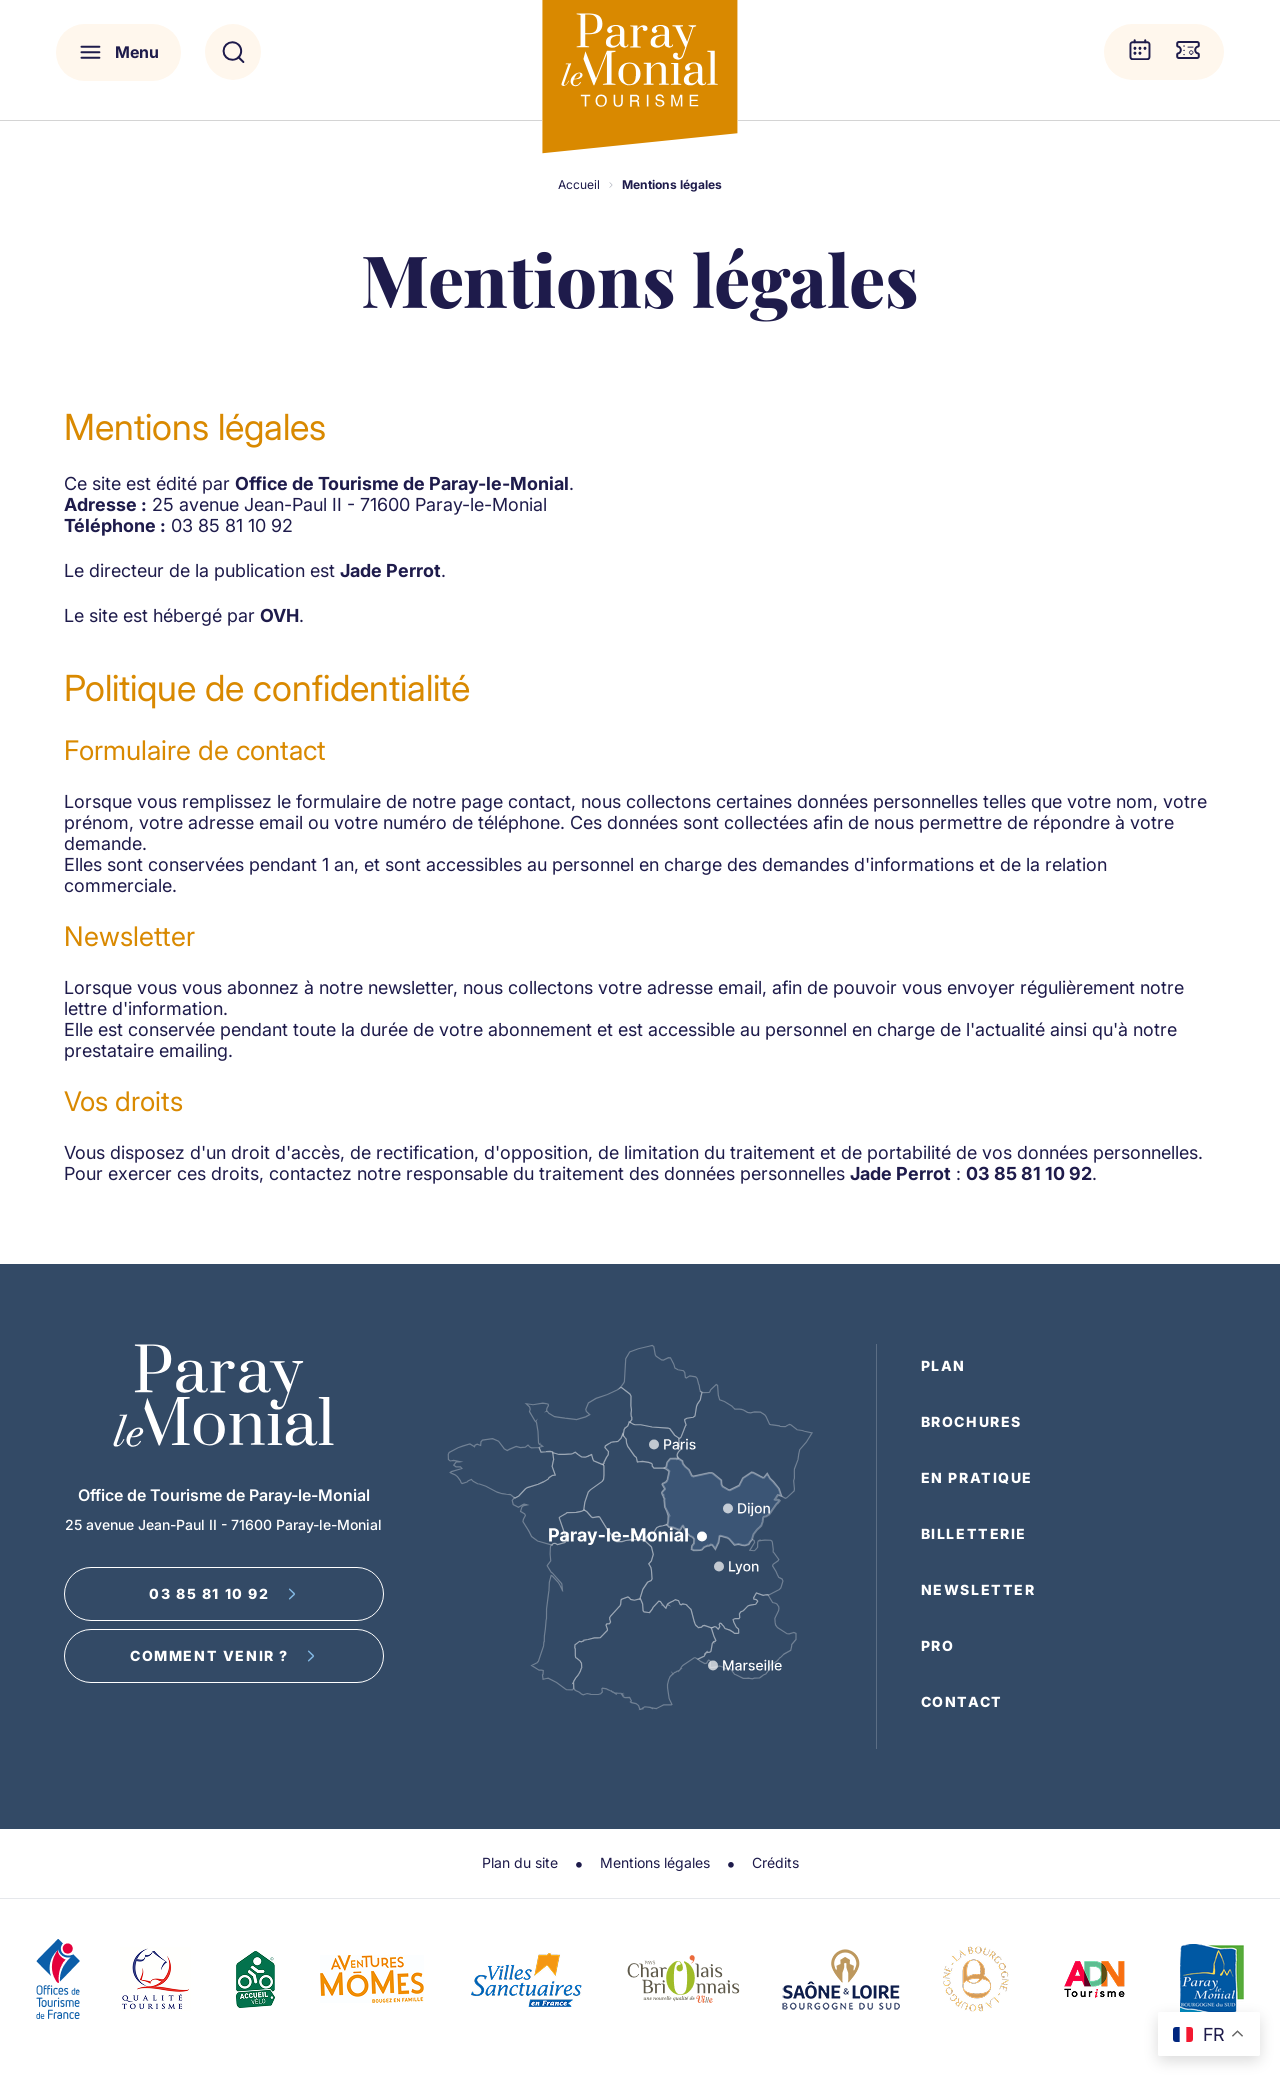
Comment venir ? (223, 1655)
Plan (943, 1365)
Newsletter (978, 1589)
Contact (962, 1701)
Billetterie (974, 1533)
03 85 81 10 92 (223, 1593)
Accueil (579, 184)
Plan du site (520, 1862)
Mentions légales (655, 1862)
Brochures (971, 1421)
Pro (938, 1645)
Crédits (775, 1862)
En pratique (977, 1477)
